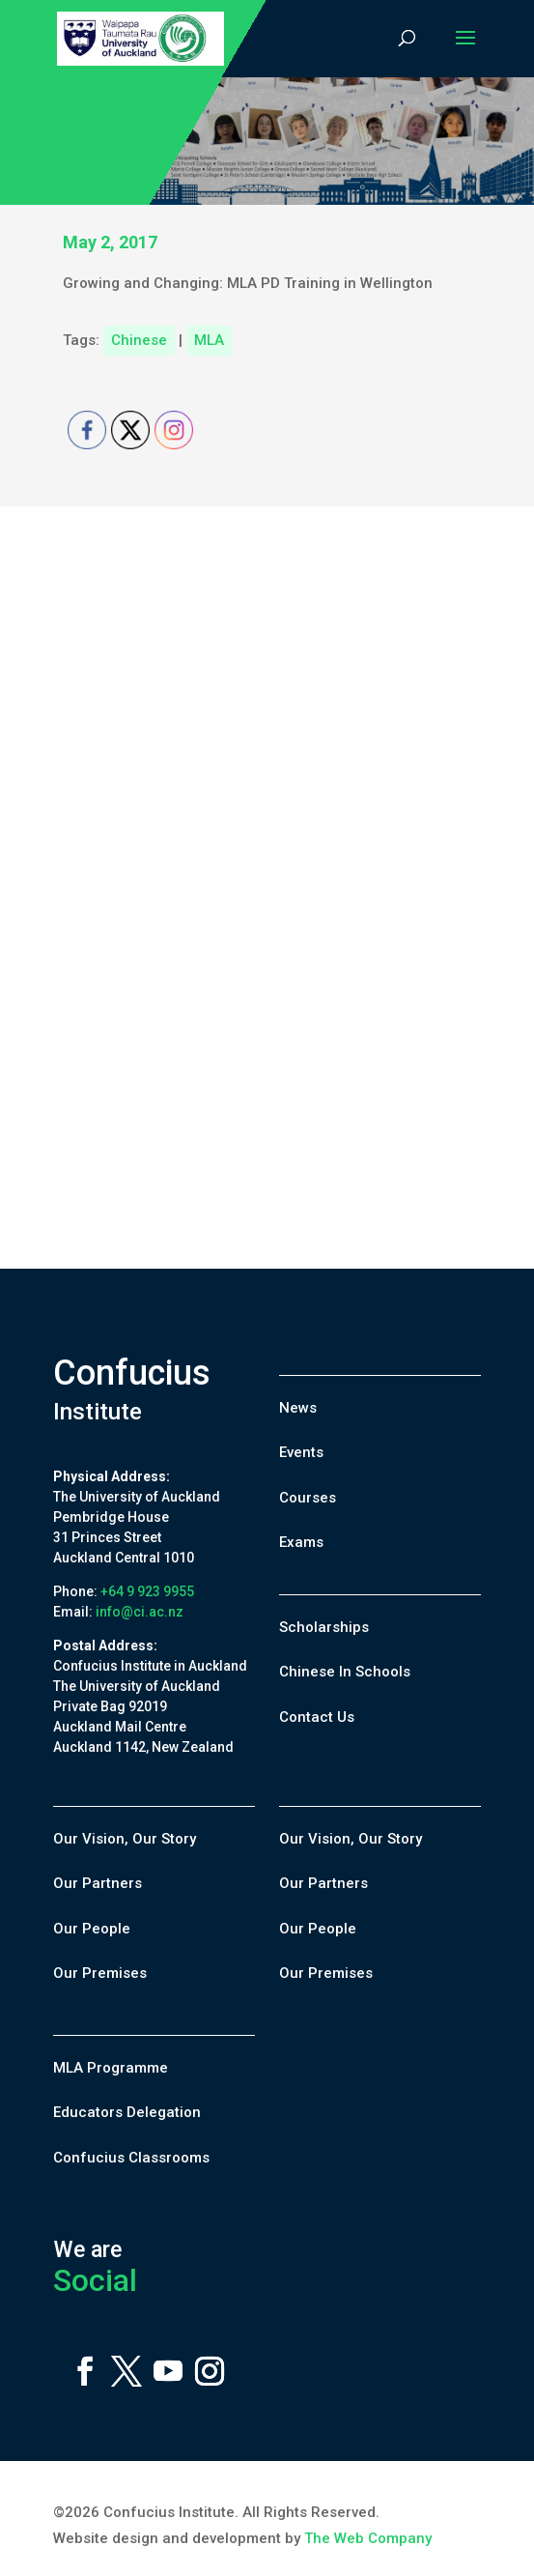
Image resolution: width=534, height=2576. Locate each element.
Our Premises (100, 1973)
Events (301, 1452)
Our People (91, 1928)
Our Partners (97, 1883)
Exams (301, 1542)
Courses (307, 1497)
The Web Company (368, 2538)
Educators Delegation (127, 2112)
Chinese (139, 340)
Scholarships (324, 1627)
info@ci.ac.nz (139, 1611)
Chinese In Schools (344, 1671)
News (298, 1408)
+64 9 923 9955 (147, 1591)
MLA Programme (110, 2067)
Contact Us (316, 1717)
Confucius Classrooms (131, 2157)
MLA (209, 340)
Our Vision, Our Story (124, 1838)
